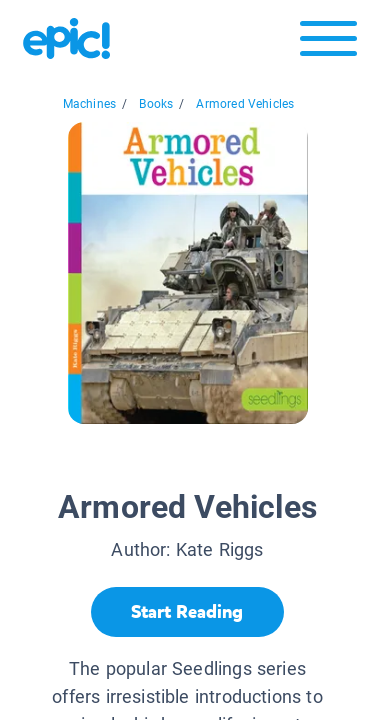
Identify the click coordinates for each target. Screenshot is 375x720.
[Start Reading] (187, 612)
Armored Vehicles (245, 104)
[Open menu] (328, 43)
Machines (89, 104)
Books (156, 104)
